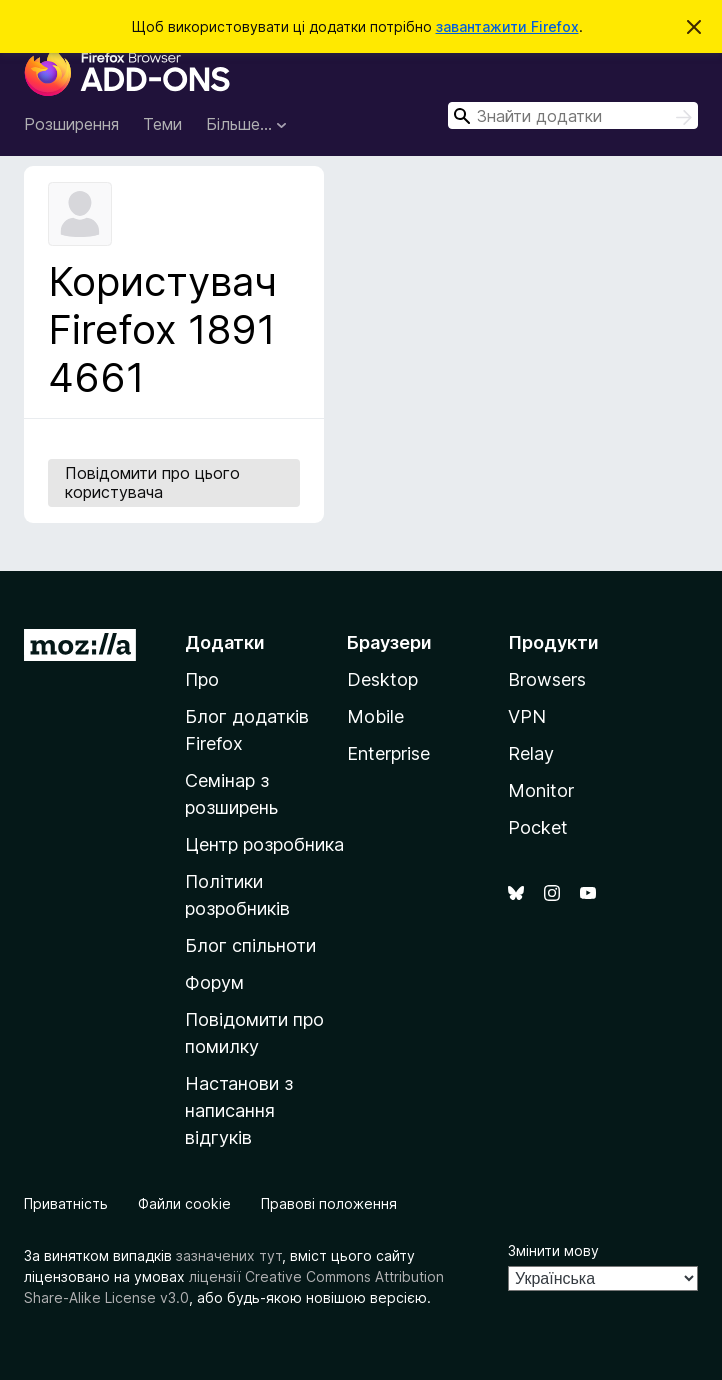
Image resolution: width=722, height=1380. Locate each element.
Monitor (541, 790)
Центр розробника (264, 844)
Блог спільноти (250, 945)
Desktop (382, 679)
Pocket (538, 827)
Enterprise (388, 753)
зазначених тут (229, 1255)
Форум (214, 982)
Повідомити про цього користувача (152, 482)
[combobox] (573, 115)
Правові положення (329, 1203)
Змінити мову (553, 1250)
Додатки (225, 642)
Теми (162, 124)
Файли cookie (184, 1203)
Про (202, 679)
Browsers (547, 679)
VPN (527, 716)
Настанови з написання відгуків (239, 1110)
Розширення (71, 124)
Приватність (66, 1203)
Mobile (375, 716)
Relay (531, 753)
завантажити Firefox (507, 26)
